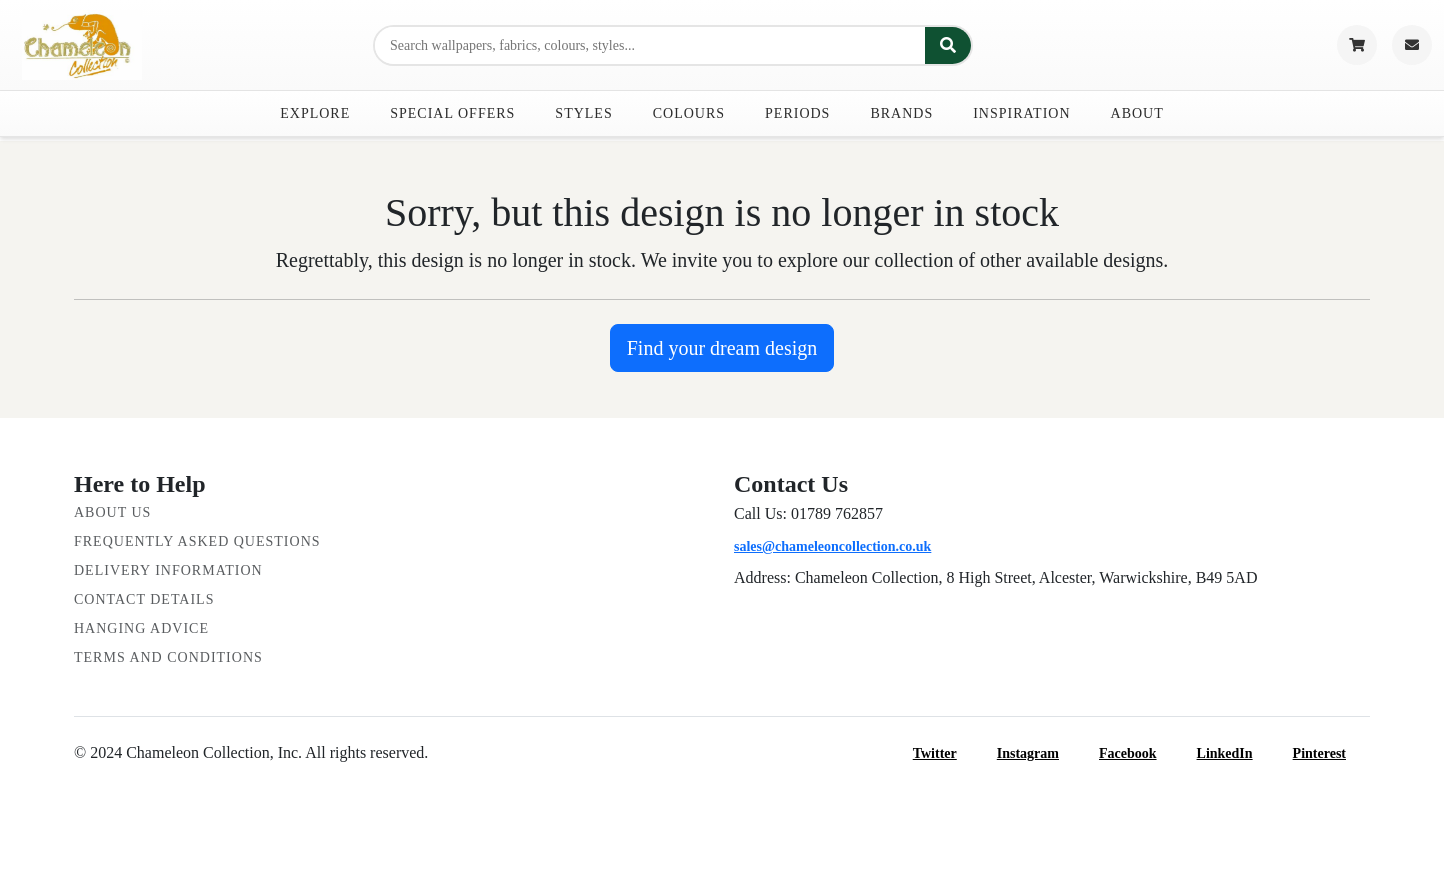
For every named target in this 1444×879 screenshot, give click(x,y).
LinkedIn (1237, 753)
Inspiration (1021, 113)
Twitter (947, 753)
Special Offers (452, 113)
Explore (315, 113)
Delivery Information (168, 570)
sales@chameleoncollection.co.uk (832, 546)
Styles (583, 113)
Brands (901, 113)
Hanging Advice (141, 628)
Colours (689, 113)
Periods (797, 113)
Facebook (1140, 753)
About (1137, 113)
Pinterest (1331, 753)
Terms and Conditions (168, 657)
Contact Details (144, 599)
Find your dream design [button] (722, 348)
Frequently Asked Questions (197, 541)
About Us (112, 512)
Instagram (1040, 753)
